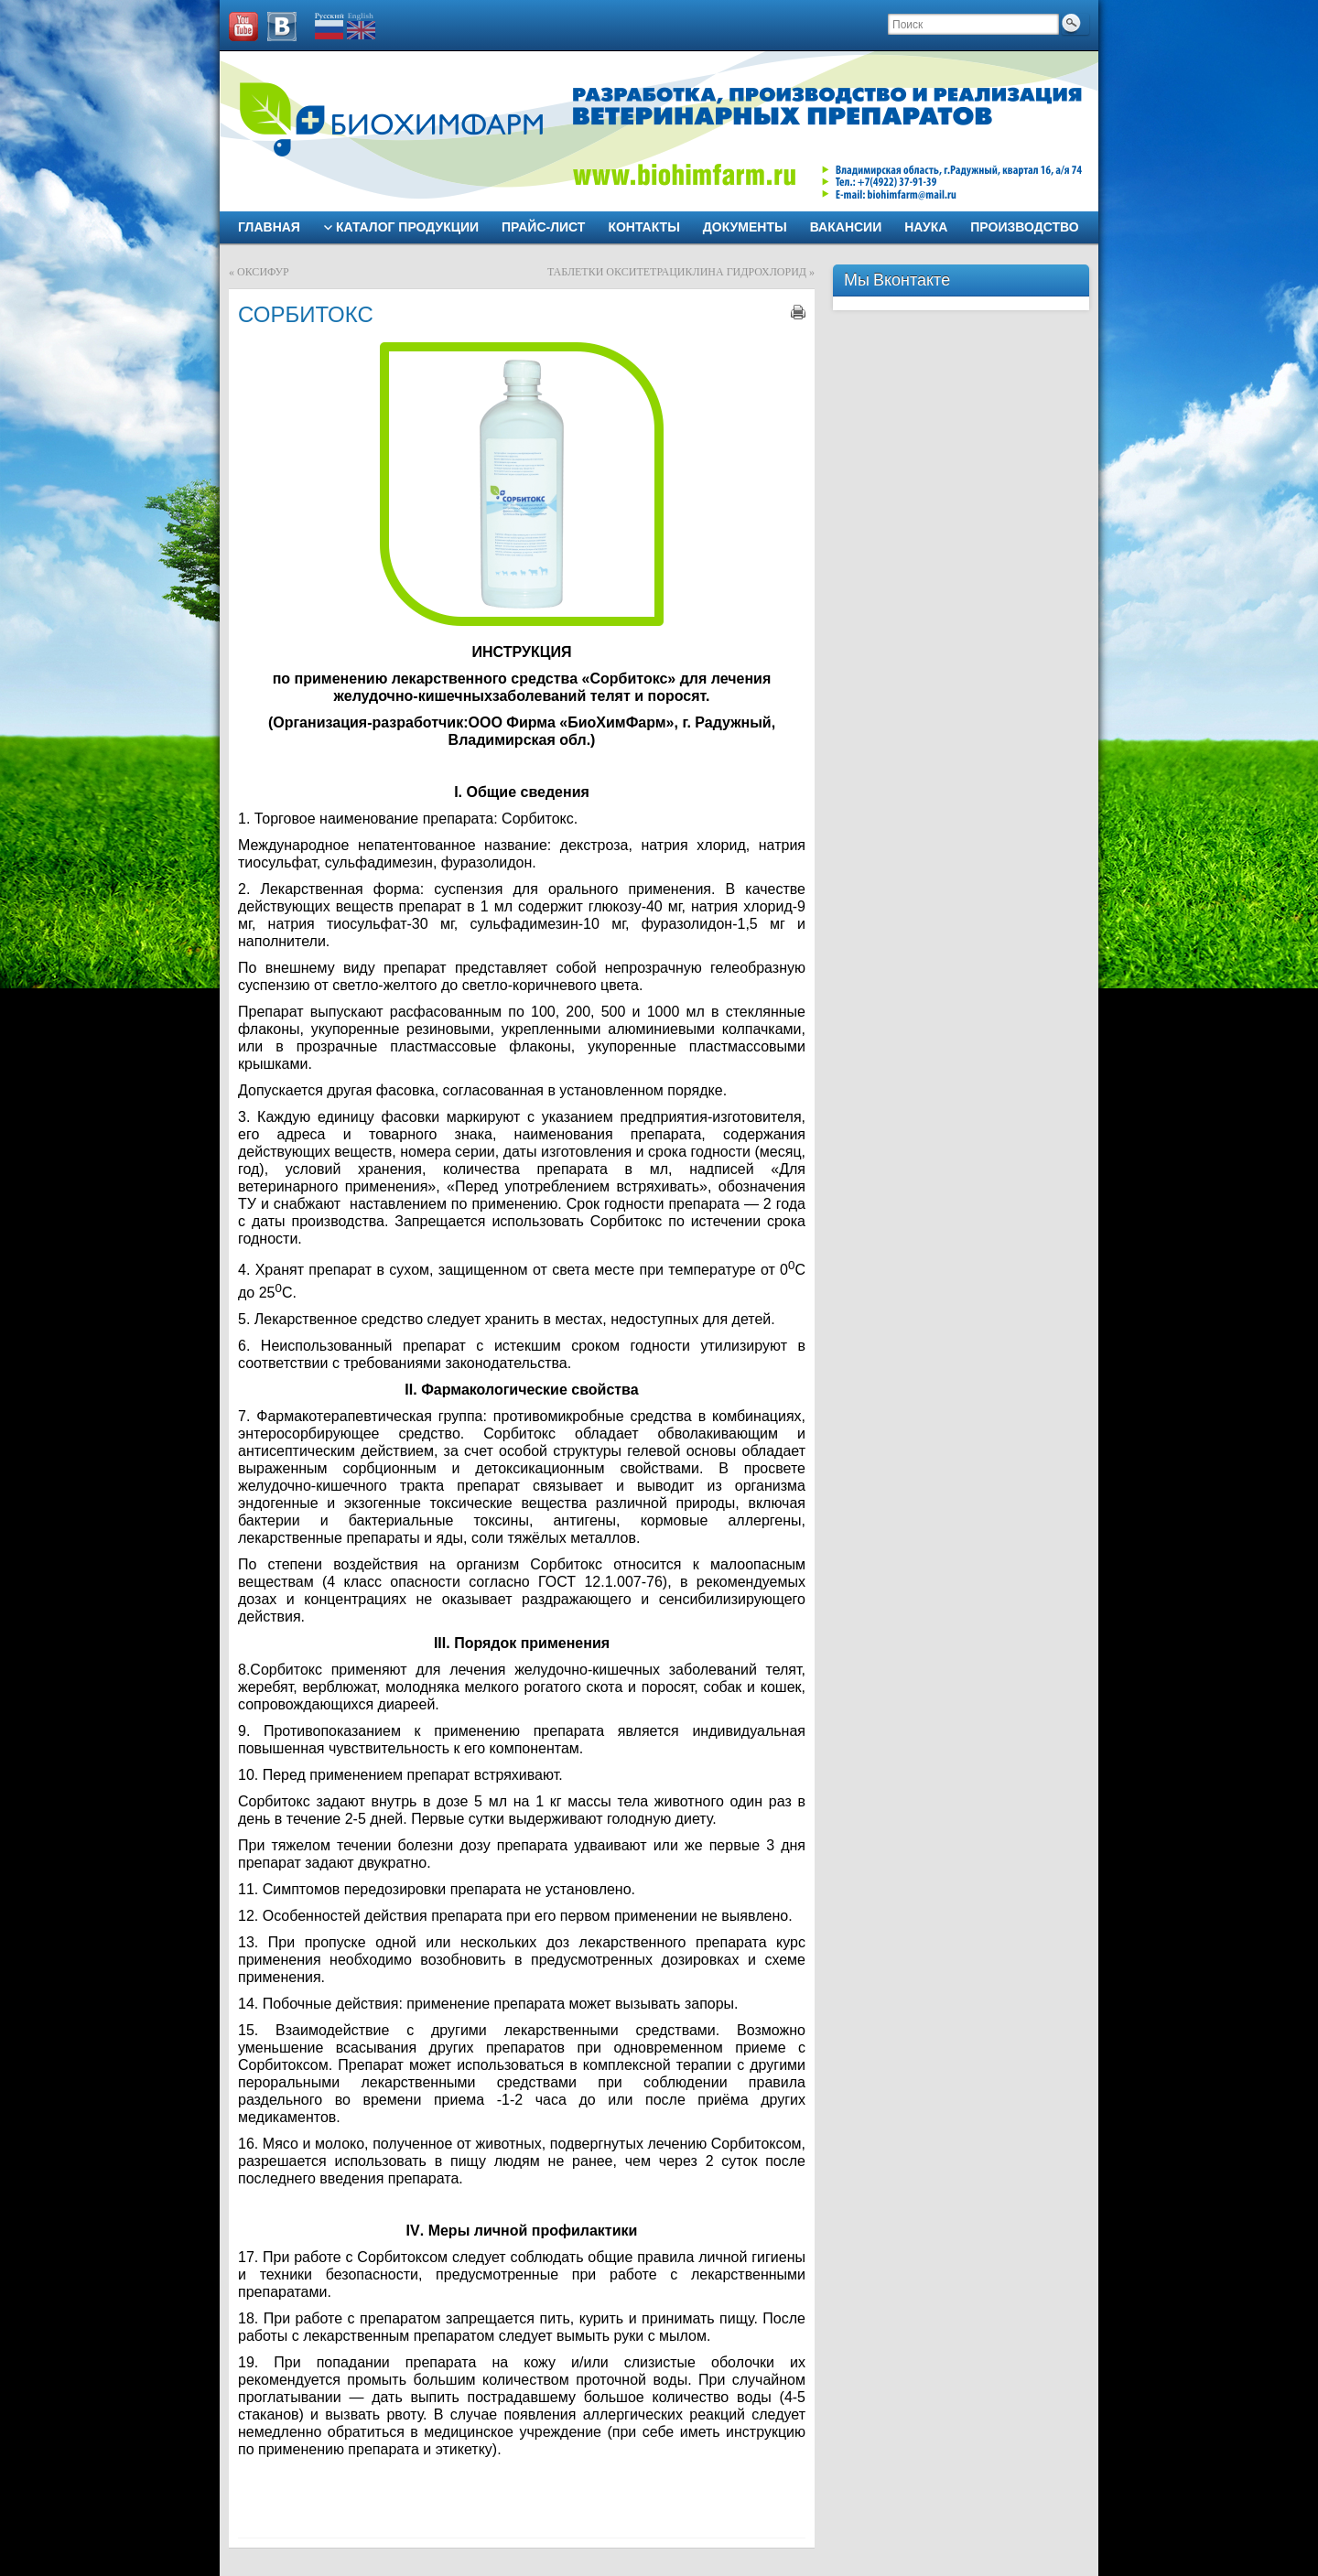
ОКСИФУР (263, 271)
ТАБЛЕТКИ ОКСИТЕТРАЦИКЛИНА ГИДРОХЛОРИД (676, 271)
